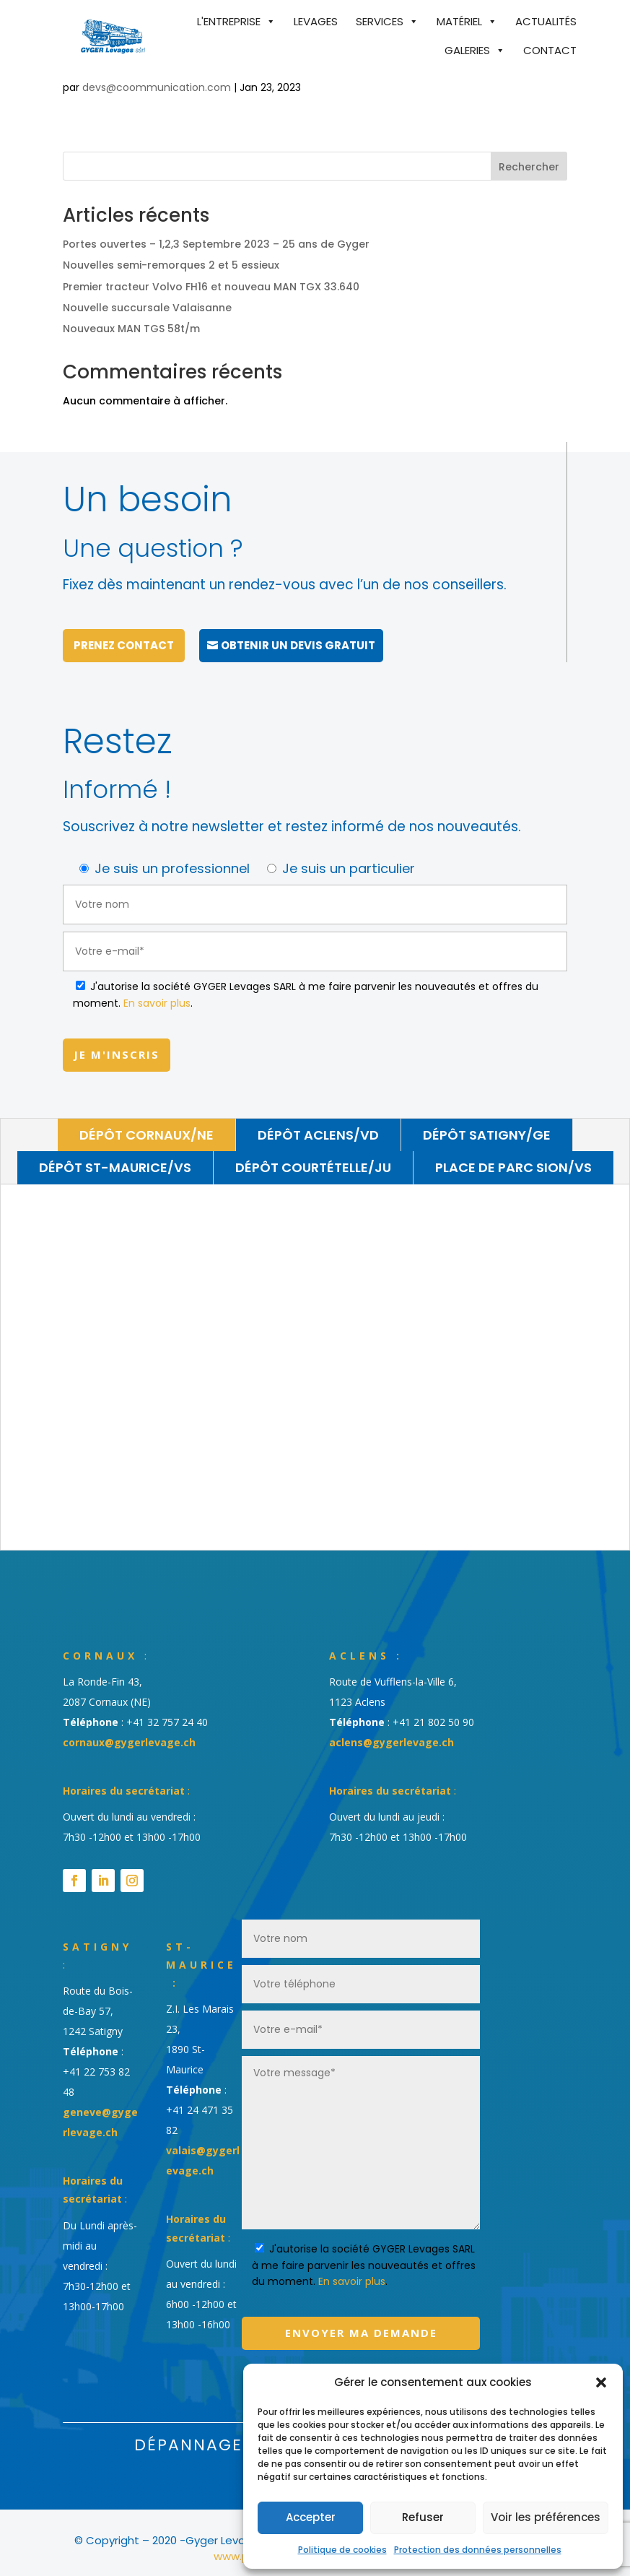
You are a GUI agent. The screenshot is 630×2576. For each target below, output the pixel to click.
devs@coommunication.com (156, 87)
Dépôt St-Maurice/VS (115, 1157)
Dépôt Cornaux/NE (146, 1124)
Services (379, 21)
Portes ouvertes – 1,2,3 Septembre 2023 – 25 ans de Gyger (216, 244)
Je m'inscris (116, 1044)
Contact (550, 50)
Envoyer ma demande (361, 2322)
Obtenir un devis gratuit (298, 635)
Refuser (423, 2517)
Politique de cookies (342, 2550)
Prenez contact (124, 635)
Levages (316, 21)
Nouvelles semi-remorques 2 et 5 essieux (171, 265)
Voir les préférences (545, 2517)
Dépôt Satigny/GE (487, 1124)
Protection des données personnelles (477, 2550)
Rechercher (529, 167)
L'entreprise (229, 21)
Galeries (467, 50)
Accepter (311, 2517)
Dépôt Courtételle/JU (313, 1157)
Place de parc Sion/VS (513, 1157)
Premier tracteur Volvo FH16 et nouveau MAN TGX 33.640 (211, 286)
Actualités (546, 21)
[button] (601, 2382)
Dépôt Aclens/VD (318, 1124)
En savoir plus (157, 993)
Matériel (459, 21)
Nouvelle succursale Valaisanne (147, 307)
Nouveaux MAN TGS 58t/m (131, 328)
